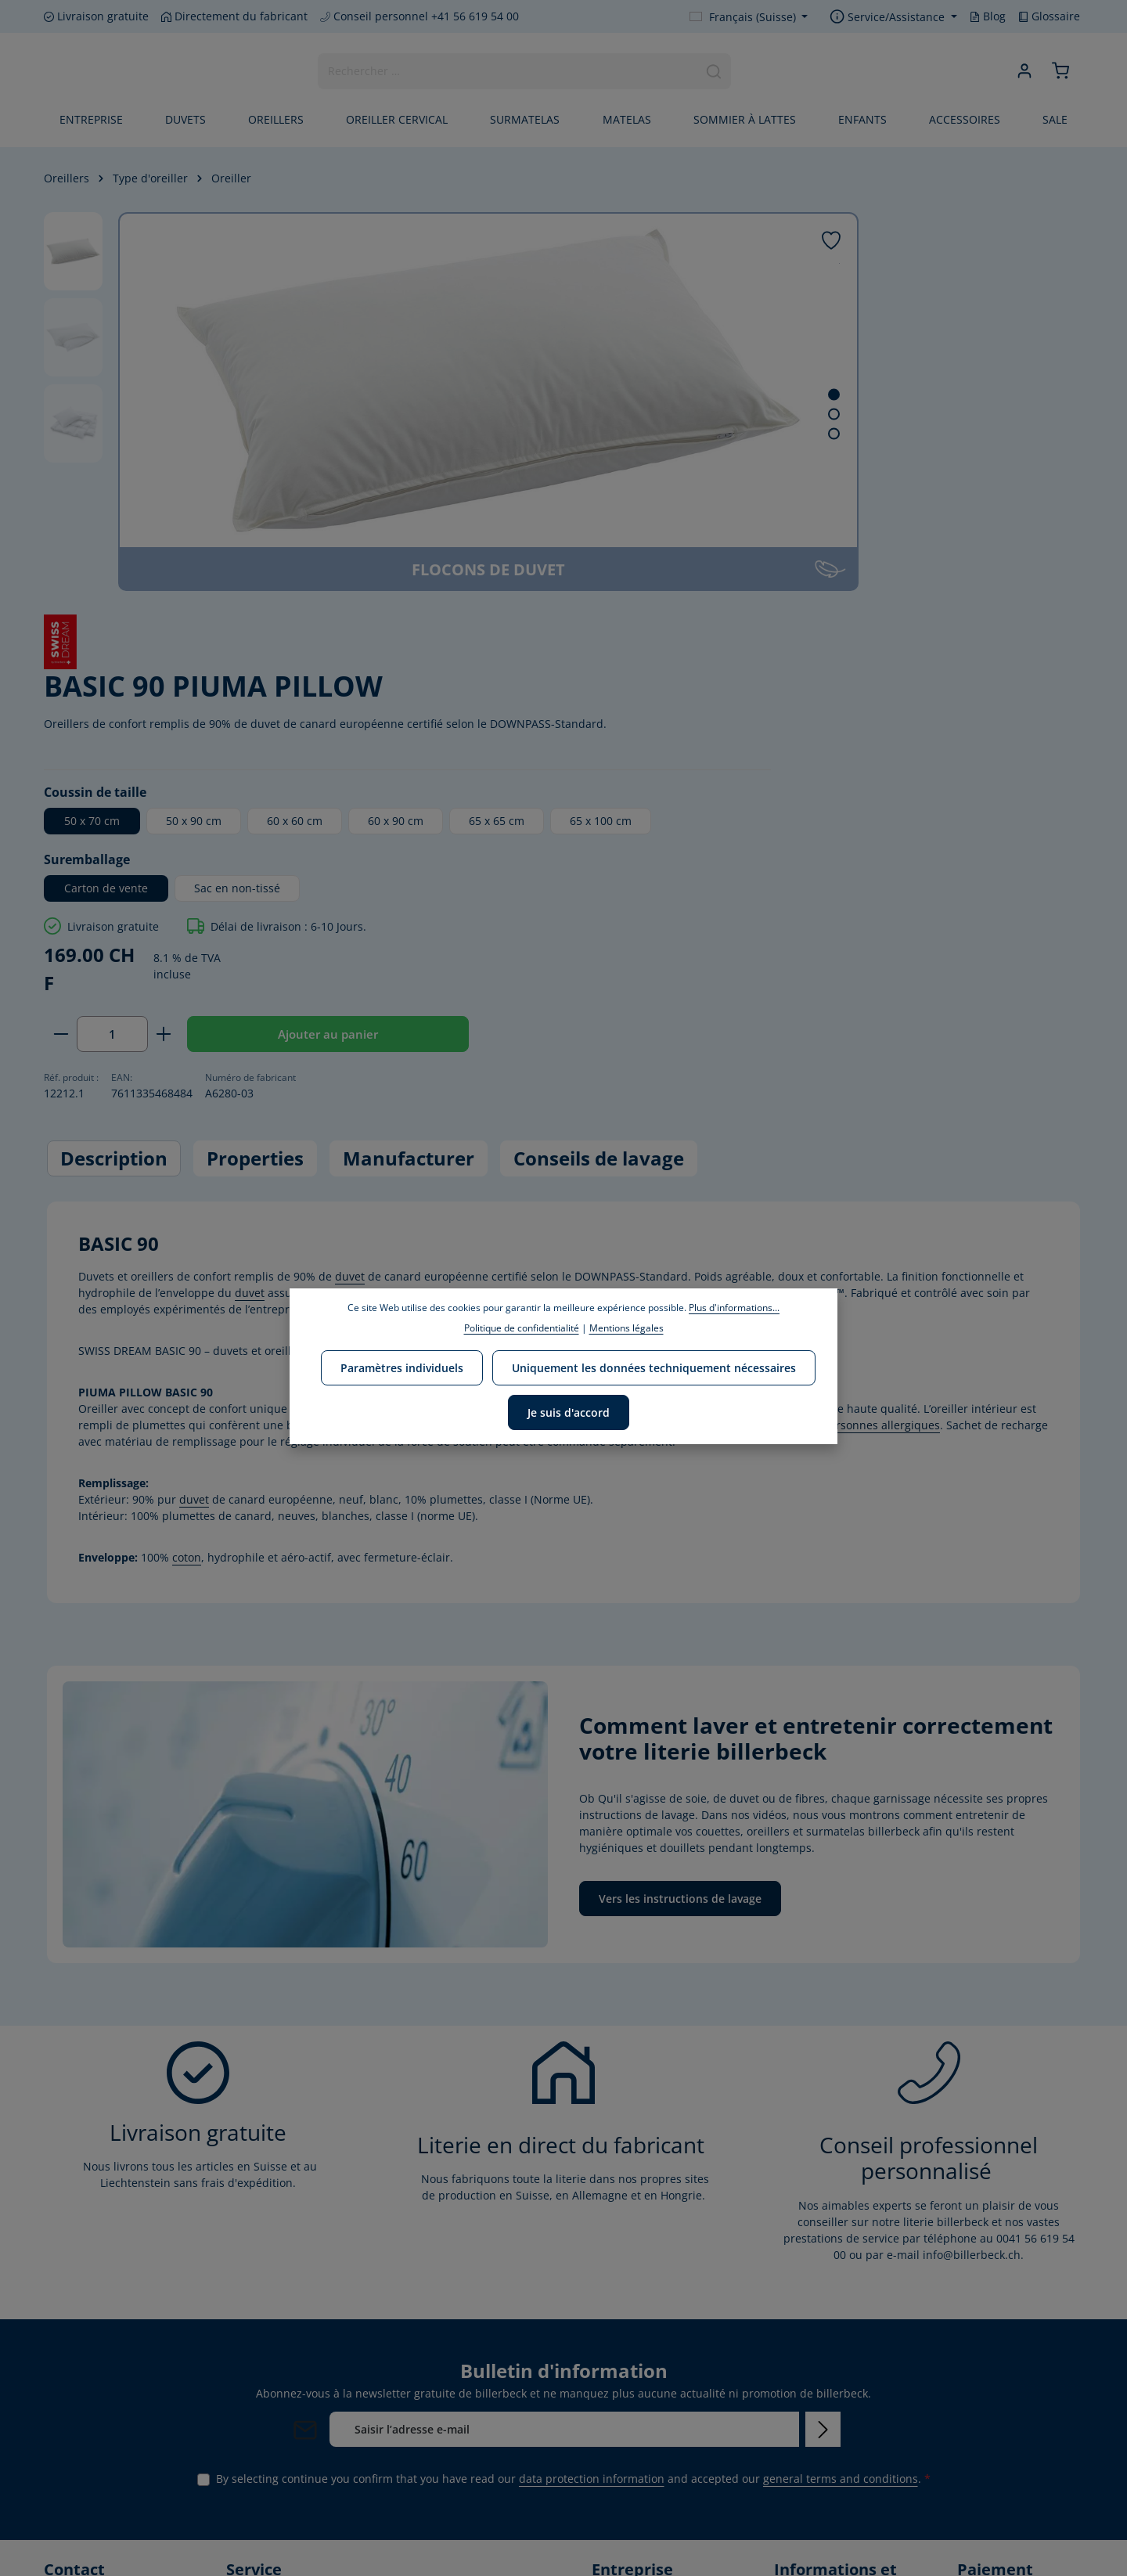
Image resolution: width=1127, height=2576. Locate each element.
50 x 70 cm (716, 434)
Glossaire (1049, 16)
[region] (340, 401)
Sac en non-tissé (862, 533)
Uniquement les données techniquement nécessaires (652, 1365)
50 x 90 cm (818, 434)
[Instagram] (108, 2512)
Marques (615, 2289)
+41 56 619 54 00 (103, 2319)
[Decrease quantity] (685, 680)
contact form (132, 2416)
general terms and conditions (840, 2132)
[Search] (713, 73)
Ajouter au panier (947, 680)
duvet (350, 930)
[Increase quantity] (788, 680)
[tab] (114, 813)
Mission (612, 2315)
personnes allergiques (881, 1079)
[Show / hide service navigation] (893, 16)
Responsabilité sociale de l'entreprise (650, 2398)
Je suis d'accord (568, 1407)
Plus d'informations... (734, 1307)
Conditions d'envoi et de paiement (829, 2322)
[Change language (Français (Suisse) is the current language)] (749, 16)
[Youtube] (84, 2512)
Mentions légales (818, 2430)
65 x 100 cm (820, 466)
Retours (794, 2455)
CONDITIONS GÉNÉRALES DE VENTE (831, 2394)
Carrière (613, 2433)
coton (186, 1211)
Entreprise (619, 2264)
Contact (794, 2286)
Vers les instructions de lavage (680, 1552)
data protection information (591, 2132)
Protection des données (836, 2358)
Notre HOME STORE (643, 2484)
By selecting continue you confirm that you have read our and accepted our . (573, 2132)
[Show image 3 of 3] (611, 434)
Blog (988, 16)
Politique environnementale (640, 2351)
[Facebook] (57, 2512)
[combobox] (507, 73)
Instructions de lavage (832, 2480)
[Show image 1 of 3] (611, 395)
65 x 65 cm (716, 466)
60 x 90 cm (1020, 434)
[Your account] (1023, 73)
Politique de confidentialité (521, 1328)
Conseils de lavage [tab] (598, 813)
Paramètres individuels (403, 1365)
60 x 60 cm (919, 434)
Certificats (618, 2459)
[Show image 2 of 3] (611, 414)
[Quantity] (736, 680)
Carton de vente (730, 533)
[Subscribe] (823, 2083)
